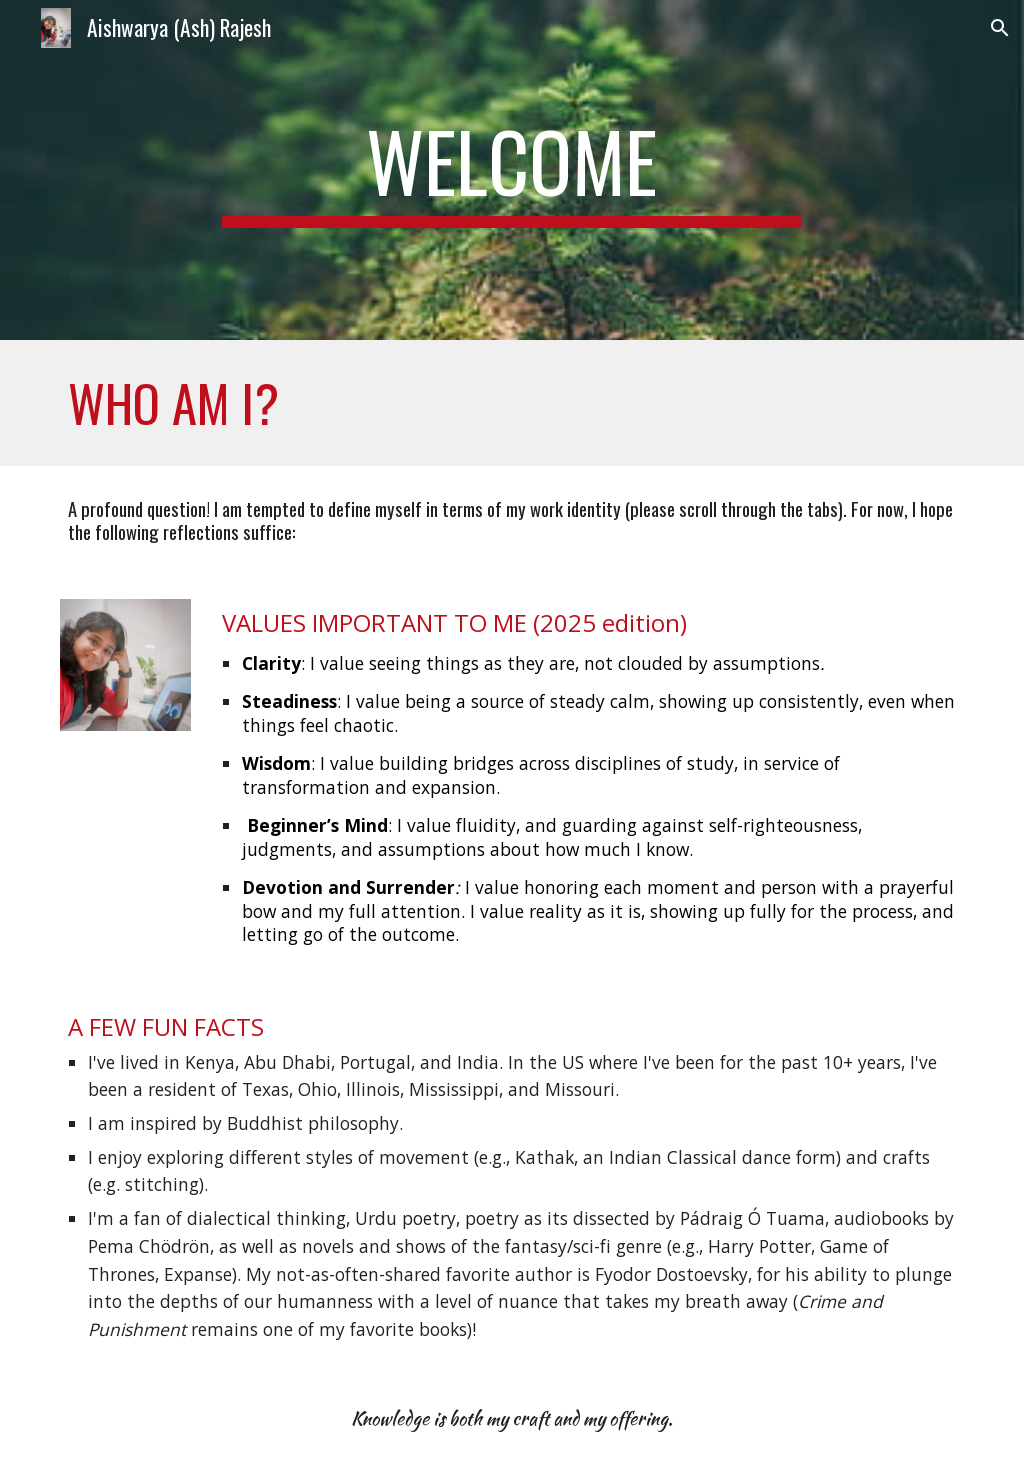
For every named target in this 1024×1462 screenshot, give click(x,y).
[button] (1000, 28)
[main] (511, 170)
